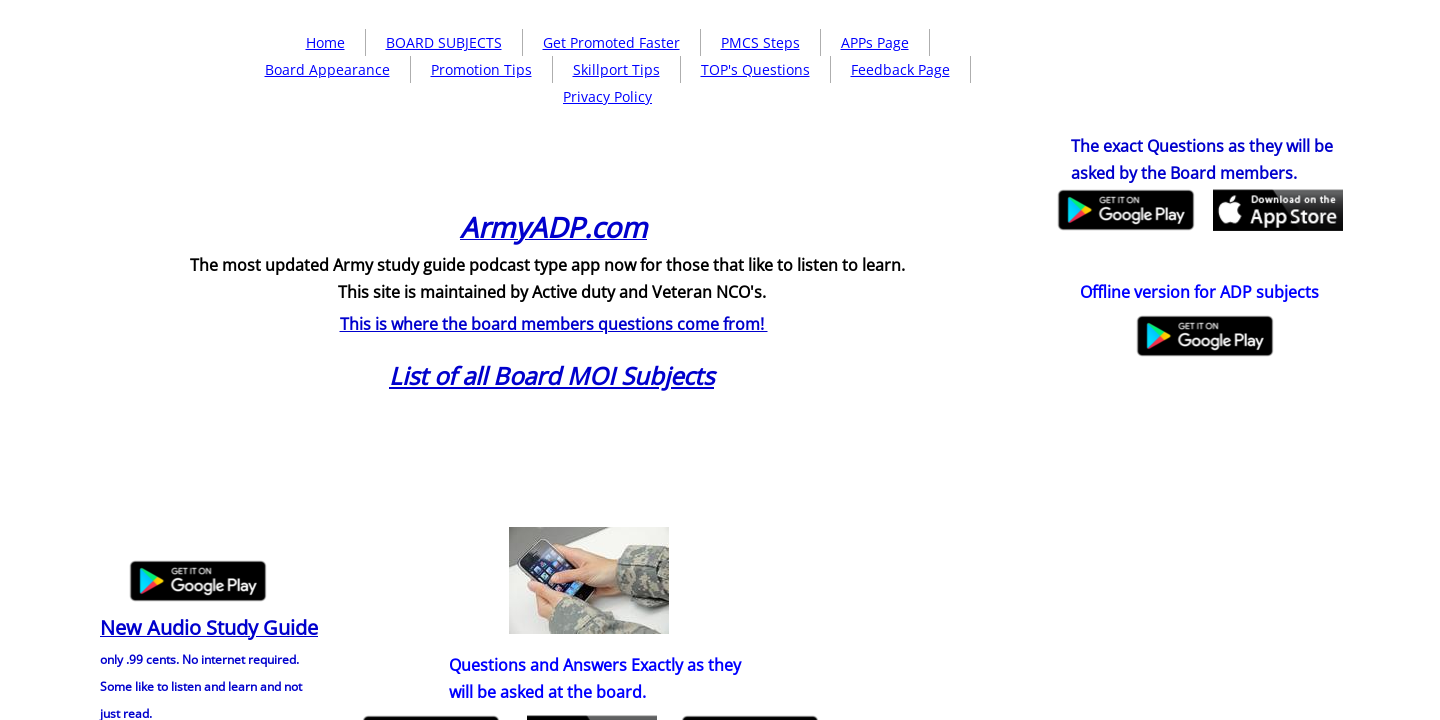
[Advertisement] (596, 256)
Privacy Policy (607, 96)
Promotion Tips (481, 69)
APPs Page (875, 42)
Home (325, 42)
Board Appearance (327, 69)
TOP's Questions (755, 69)
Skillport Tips (616, 69)
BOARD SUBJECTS (444, 42)
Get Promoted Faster (611, 42)
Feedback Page (900, 69)
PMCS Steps (760, 42)
